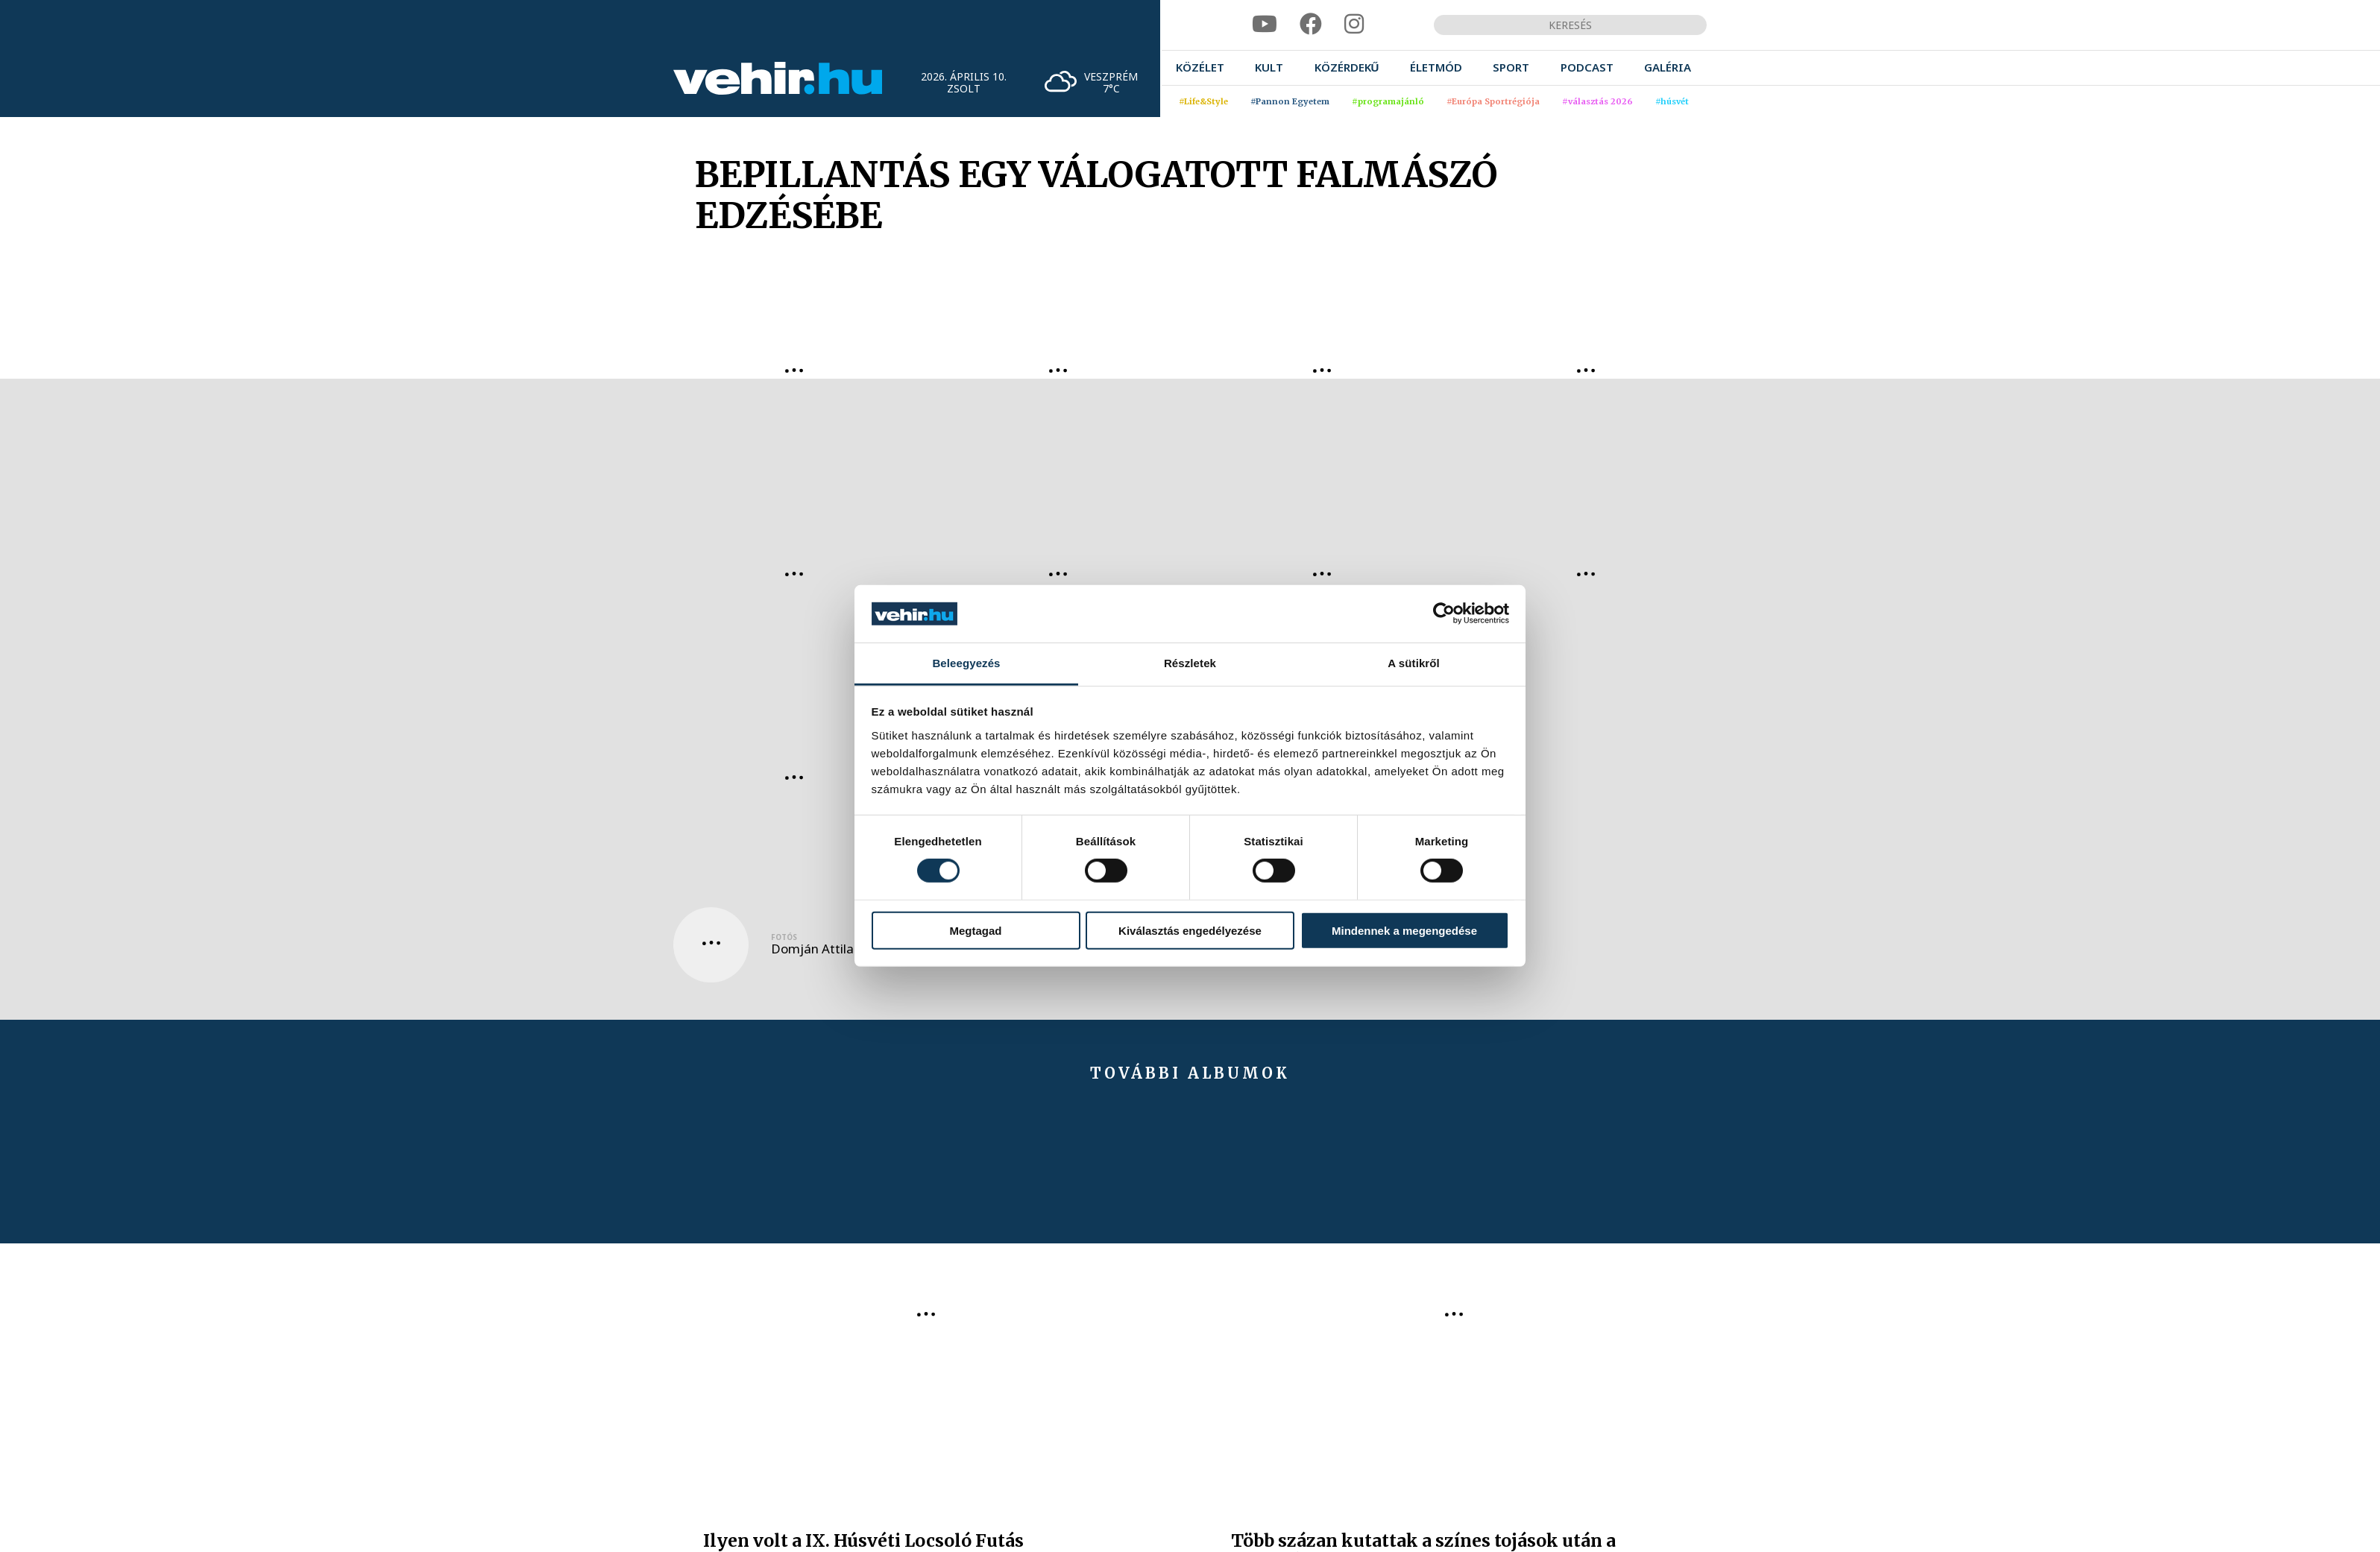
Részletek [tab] (1190, 663)
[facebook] (1311, 24)
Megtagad (975, 930)
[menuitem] (1200, 67)
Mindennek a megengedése (1404, 930)
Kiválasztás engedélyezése (1190, 930)
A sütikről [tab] (1414, 663)
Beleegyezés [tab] (966, 663)
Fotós (784, 937)
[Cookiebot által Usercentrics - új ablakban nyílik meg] (1444, 613)
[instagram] (1354, 24)
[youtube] (1264, 24)
